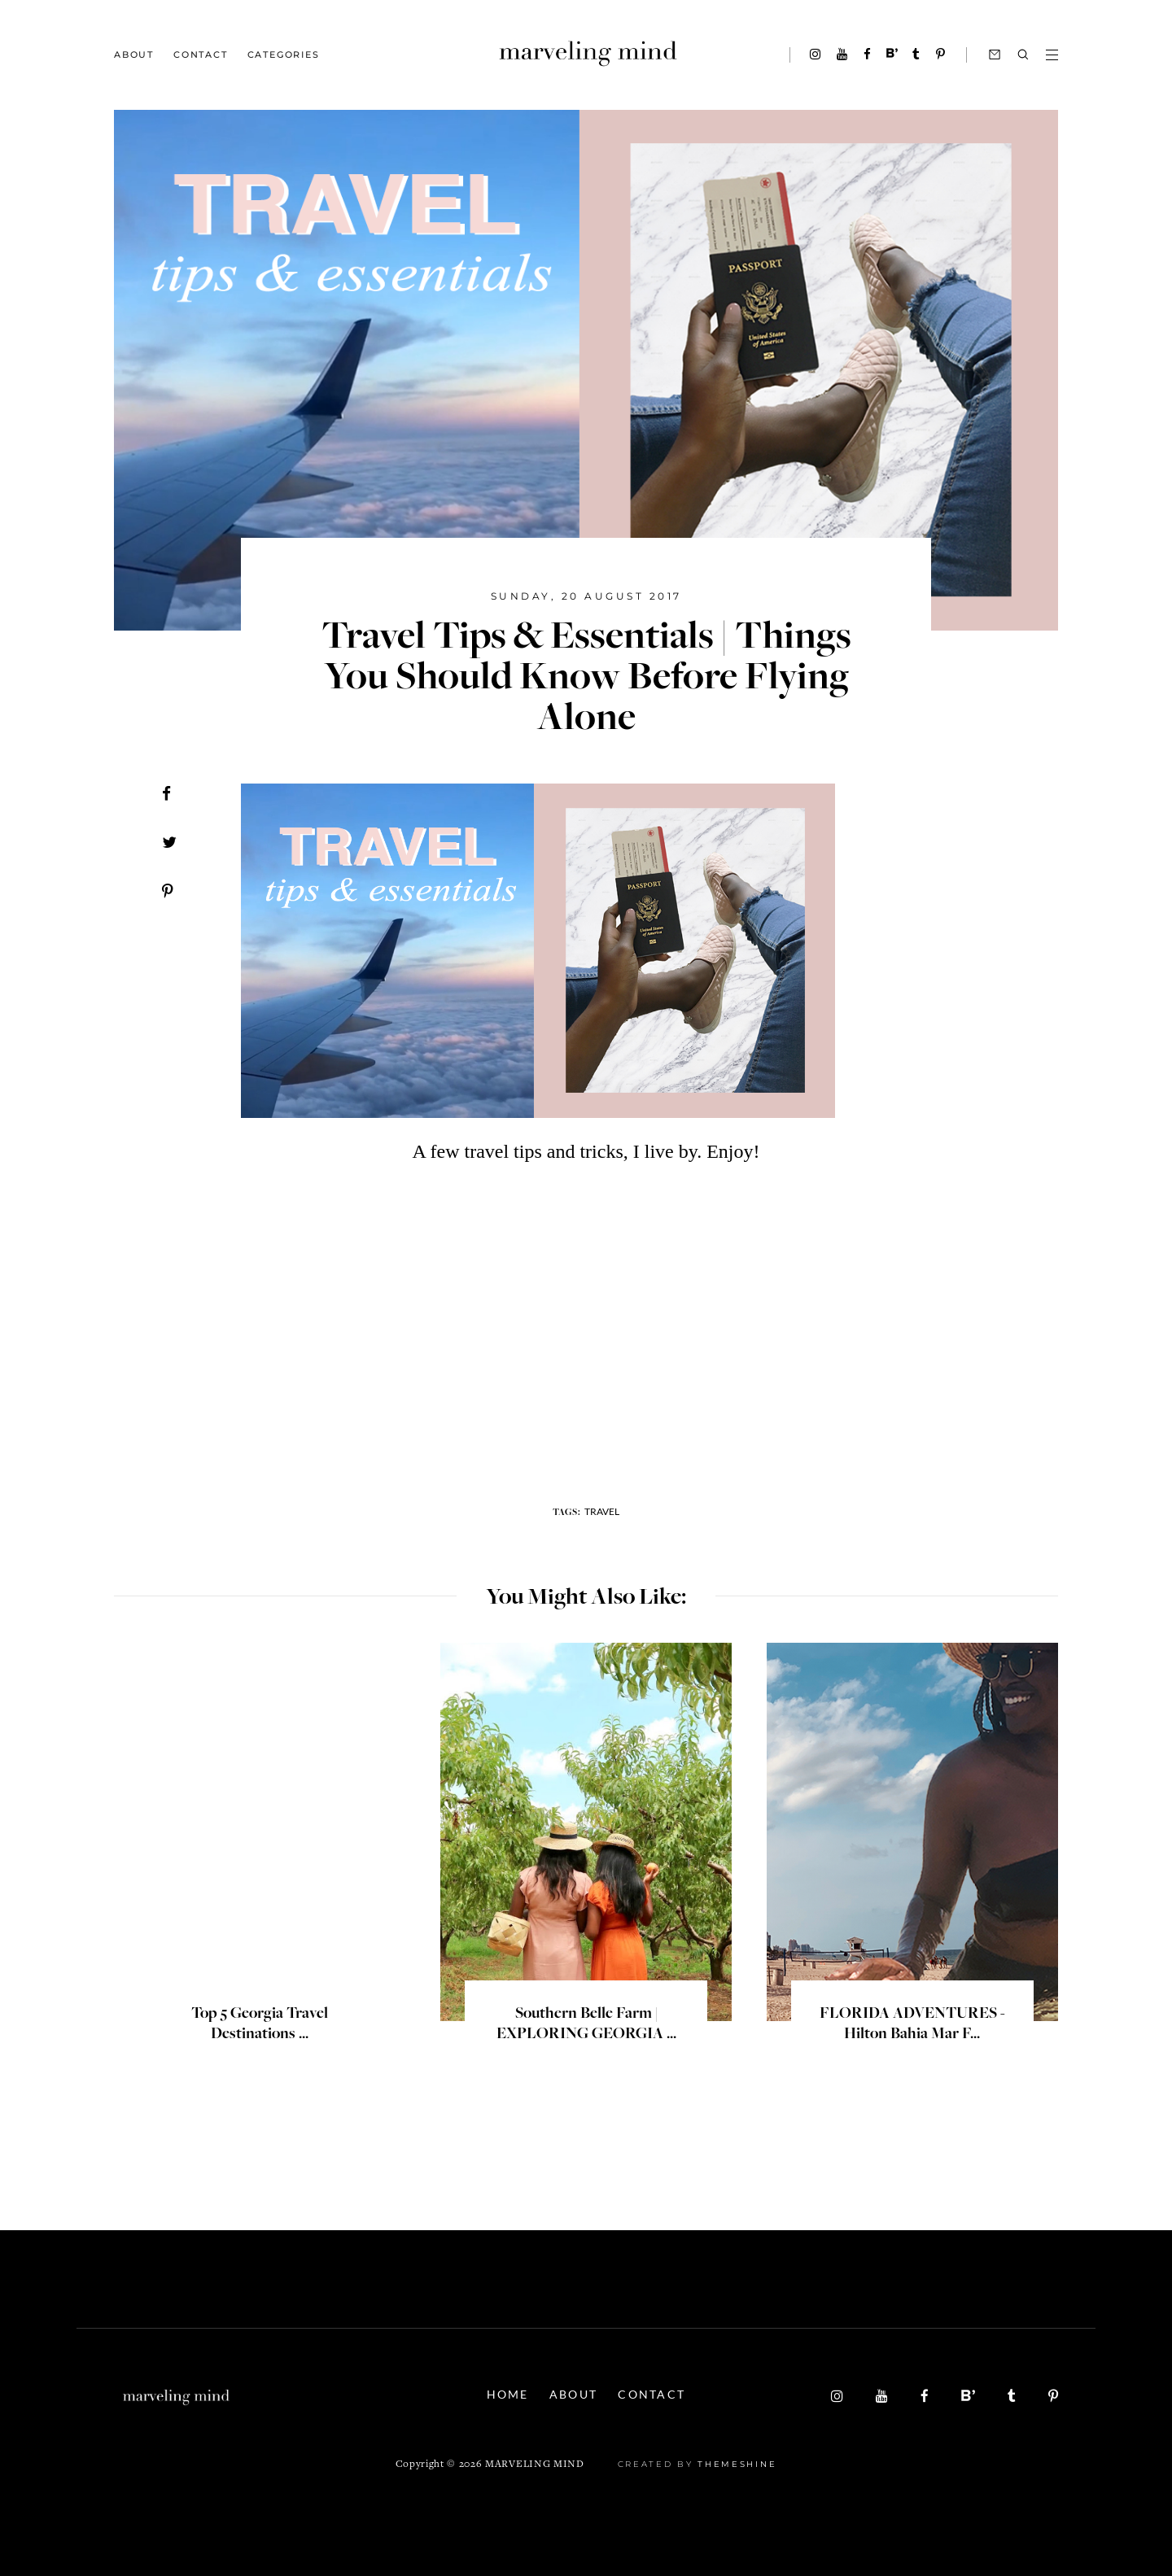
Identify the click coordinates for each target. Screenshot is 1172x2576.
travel (601, 1511)
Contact (200, 54)
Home (508, 2394)
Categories (283, 54)
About (134, 54)
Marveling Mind (534, 2465)
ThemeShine (737, 2464)
